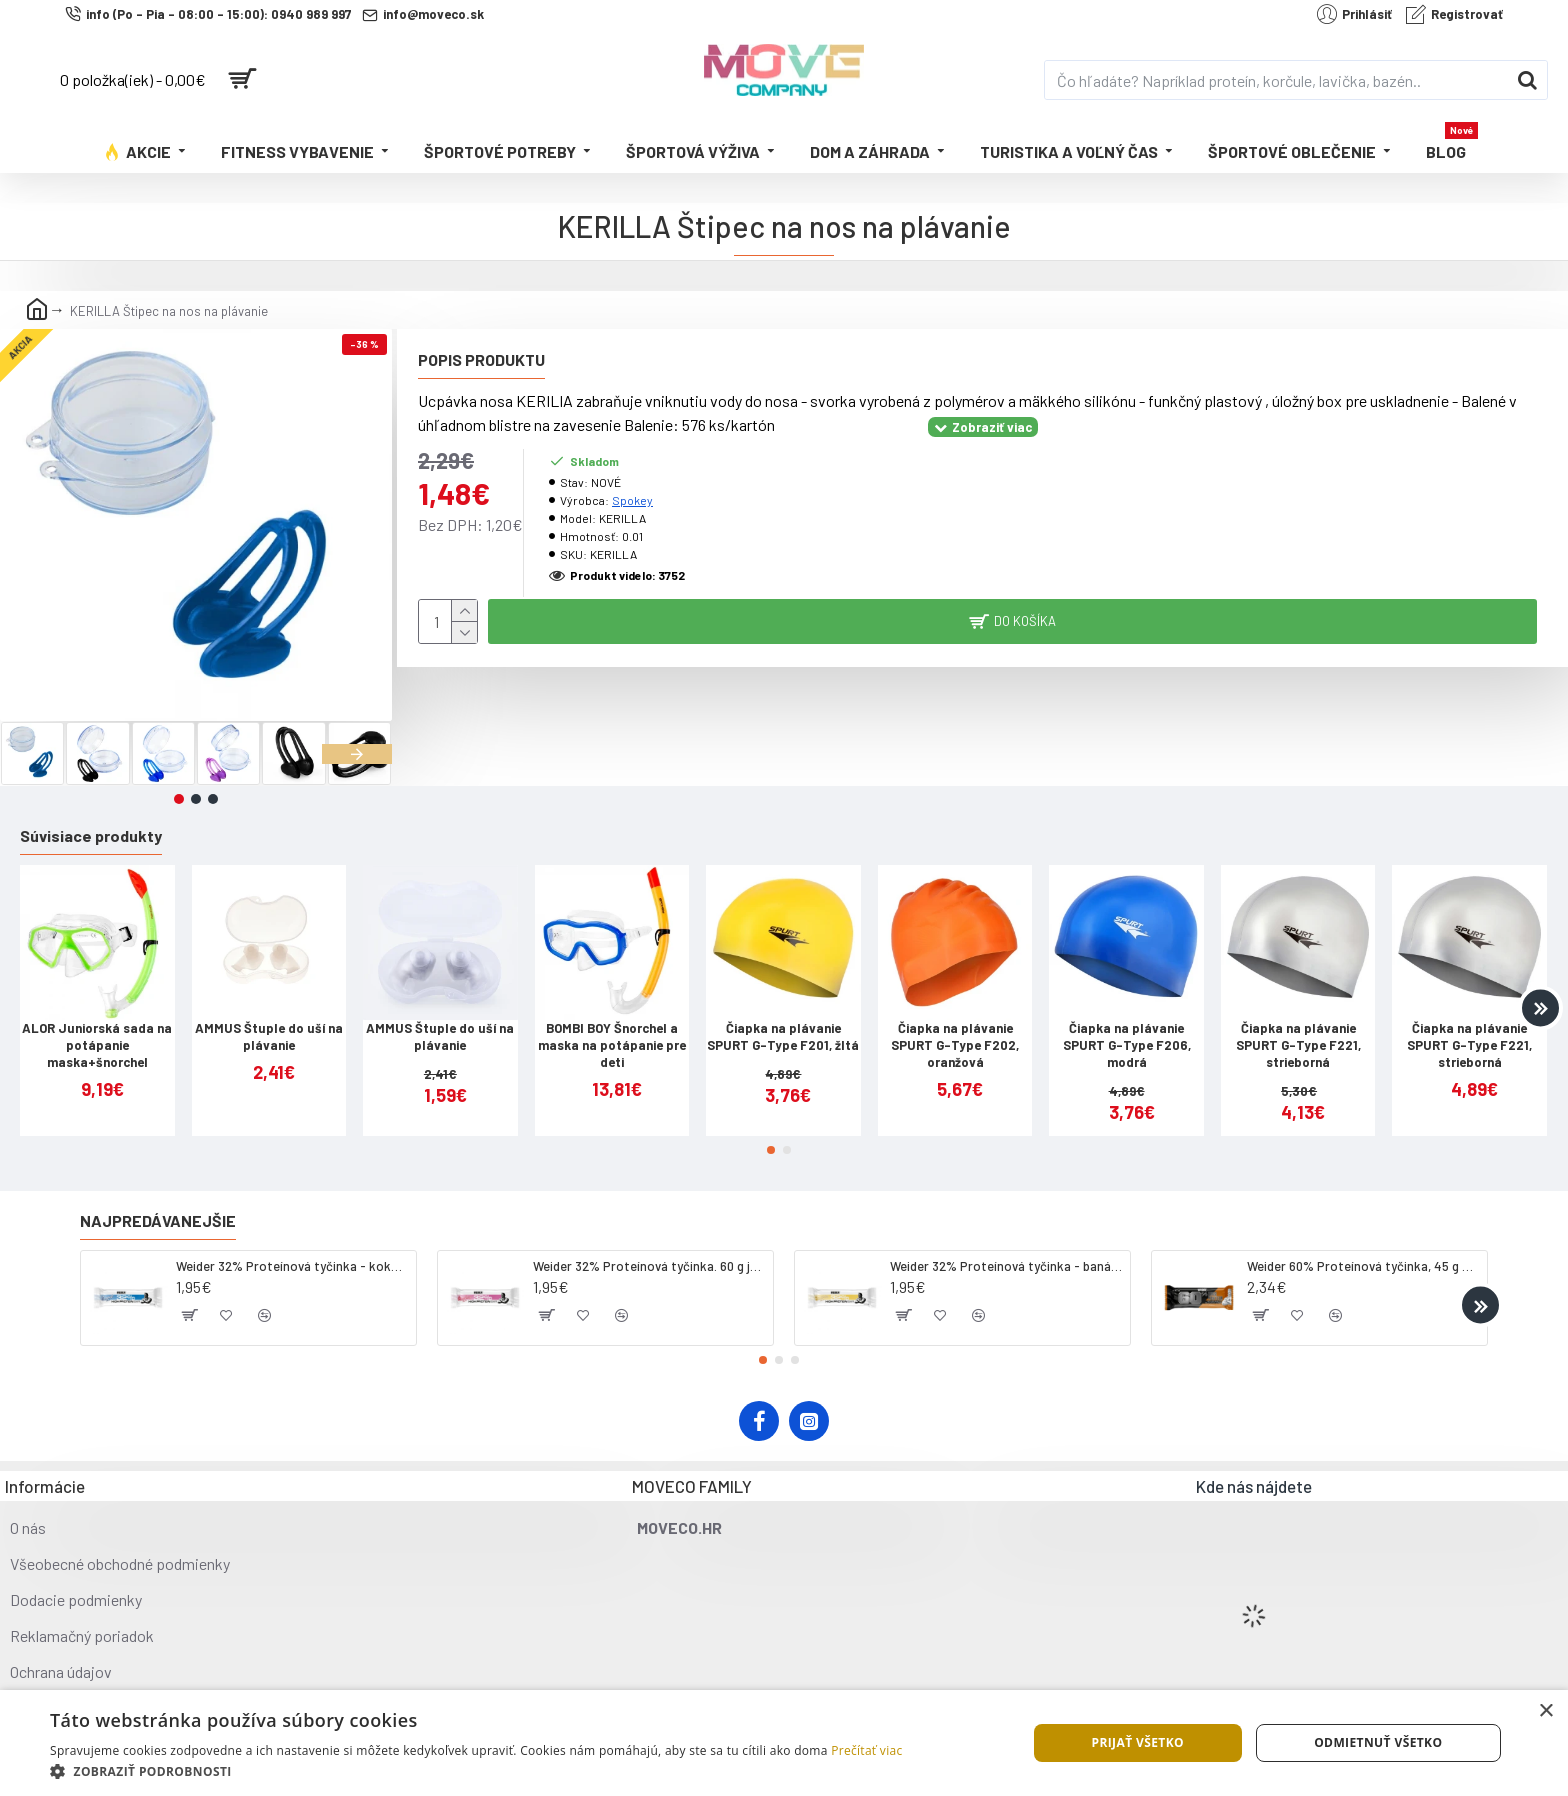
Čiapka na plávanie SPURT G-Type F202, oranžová (955, 1045)
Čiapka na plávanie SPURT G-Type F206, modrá (1127, 1045)
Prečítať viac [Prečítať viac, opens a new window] (866, 1750)
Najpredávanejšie (158, 1220)
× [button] (1545, 1711)
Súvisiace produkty (91, 835)
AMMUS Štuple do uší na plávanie (269, 1036)
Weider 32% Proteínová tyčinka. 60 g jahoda (649, 1266)
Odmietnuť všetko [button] (1378, 1742)
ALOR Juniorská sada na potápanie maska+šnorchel (97, 1045)
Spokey (632, 500)
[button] (357, 754)
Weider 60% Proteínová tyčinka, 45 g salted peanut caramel (1363, 1266)
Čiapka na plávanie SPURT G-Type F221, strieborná (1298, 1045)
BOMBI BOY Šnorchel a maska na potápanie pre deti (612, 1045)
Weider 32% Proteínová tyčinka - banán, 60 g (1006, 1266)
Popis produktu (481, 359)
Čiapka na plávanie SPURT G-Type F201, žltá (783, 1036)
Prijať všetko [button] (1137, 1742)
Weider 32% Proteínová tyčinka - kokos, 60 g (292, 1266)
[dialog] (784, 1743)
